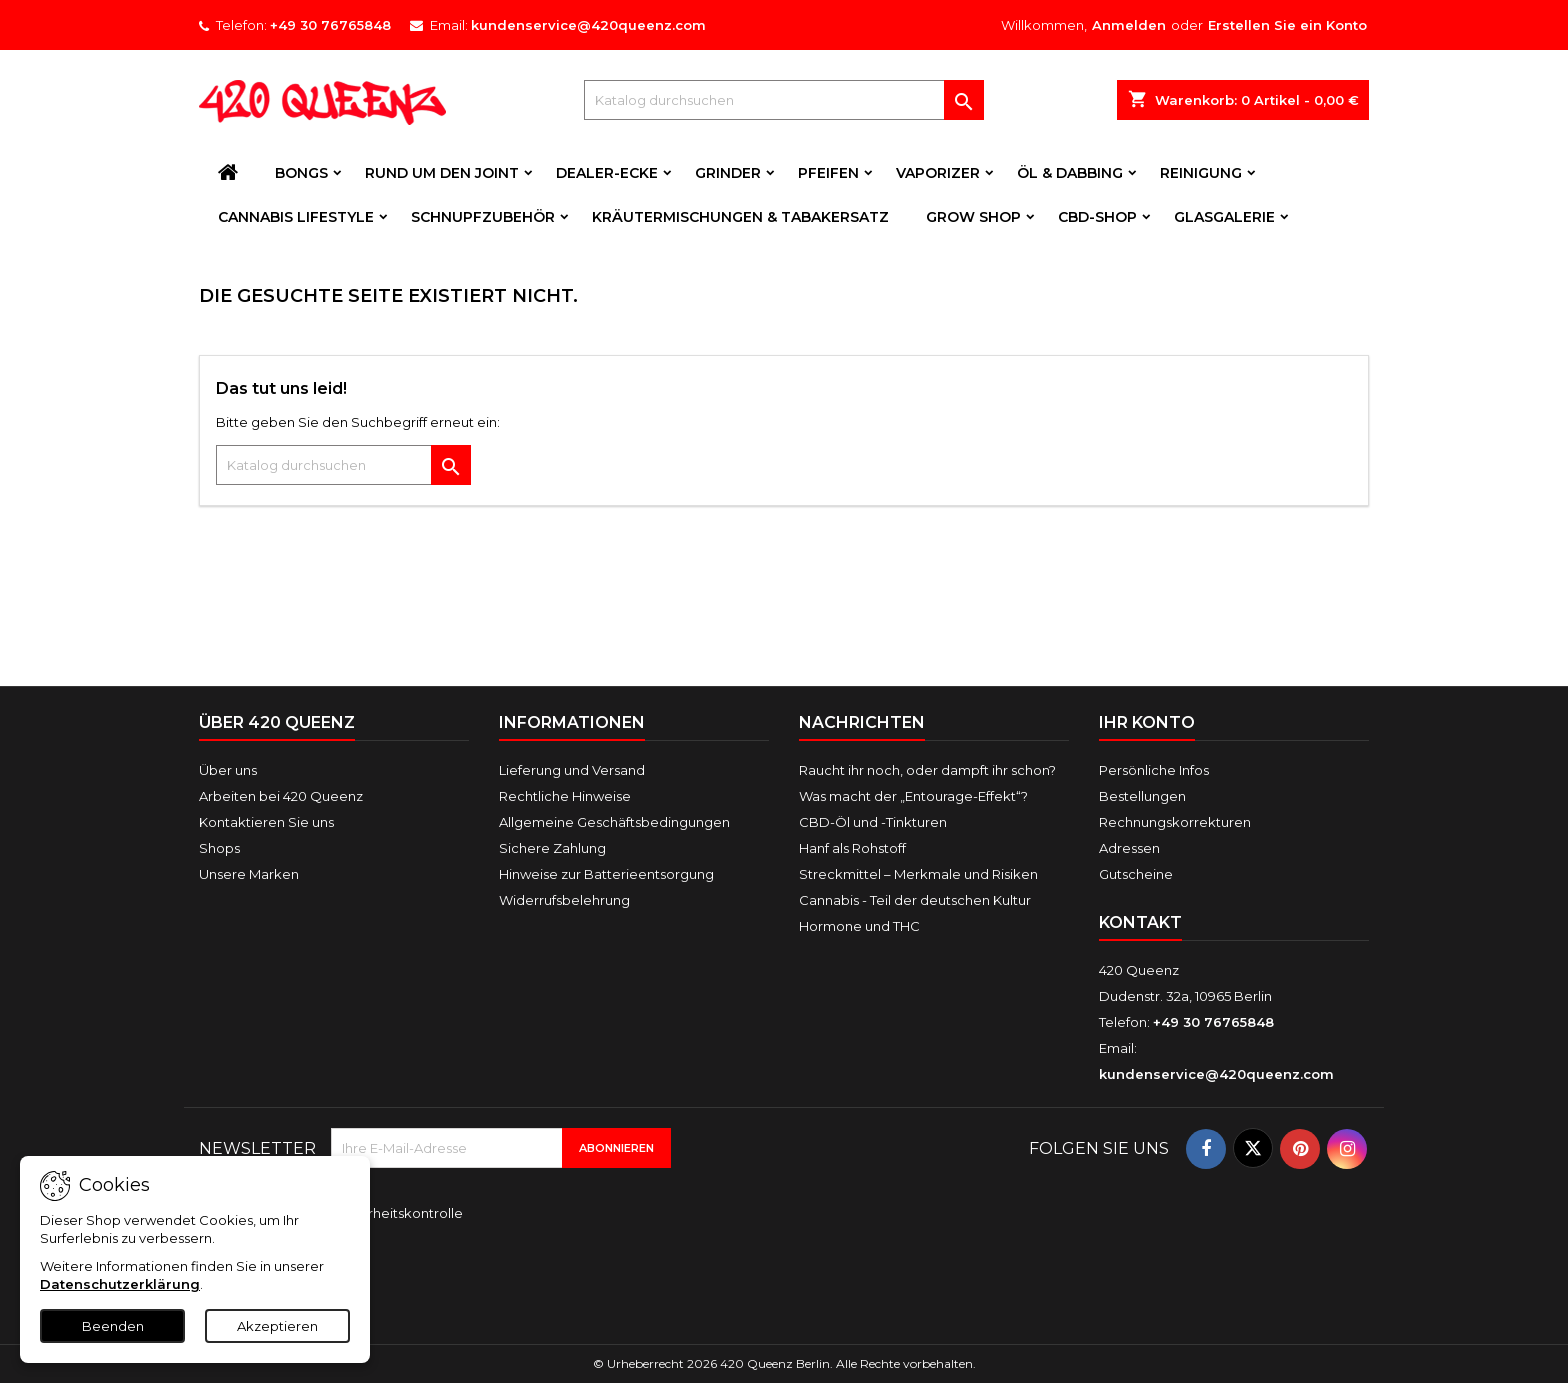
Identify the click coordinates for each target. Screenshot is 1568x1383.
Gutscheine (1136, 874)
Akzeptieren (277, 1326)
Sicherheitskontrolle (397, 1213)
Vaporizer (938, 173)
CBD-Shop (1097, 217)
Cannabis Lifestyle (296, 217)
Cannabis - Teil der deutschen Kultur (915, 900)
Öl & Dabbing (1070, 173)
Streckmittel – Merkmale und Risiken (918, 874)
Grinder (728, 173)
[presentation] (465, 1269)
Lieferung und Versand (572, 770)
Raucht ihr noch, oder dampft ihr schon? (927, 770)
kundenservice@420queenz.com (588, 25)
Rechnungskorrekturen (1175, 822)
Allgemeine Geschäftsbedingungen (614, 822)
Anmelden (1129, 25)
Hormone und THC (859, 926)
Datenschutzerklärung (120, 1284)
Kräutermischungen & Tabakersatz (740, 217)
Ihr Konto (1147, 722)
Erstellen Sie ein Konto (1287, 25)
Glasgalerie (1224, 217)
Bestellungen (1142, 796)
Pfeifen (828, 173)
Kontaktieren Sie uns (266, 822)
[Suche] (784, 100)
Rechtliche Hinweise (565, 796)
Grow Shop (973, 217)
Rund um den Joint (442, 173)
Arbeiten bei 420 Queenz (281, 796)
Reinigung (1201, 173)
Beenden (113, 1326)
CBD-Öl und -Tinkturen (873, 822)
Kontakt (1140, 922)
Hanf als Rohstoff (852, 848)
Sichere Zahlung (552, 848)
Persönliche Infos (1154, 770)
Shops (219, 848)
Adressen (1129, 848)
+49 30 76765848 (330, 25)
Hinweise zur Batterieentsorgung (606, 874)
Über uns (228, 770)
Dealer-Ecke (607, 173)
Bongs (301, 173)
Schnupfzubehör (483, 217)
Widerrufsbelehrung (564, 900)
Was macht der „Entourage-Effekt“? (913, 796)
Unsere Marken (249, 874)
